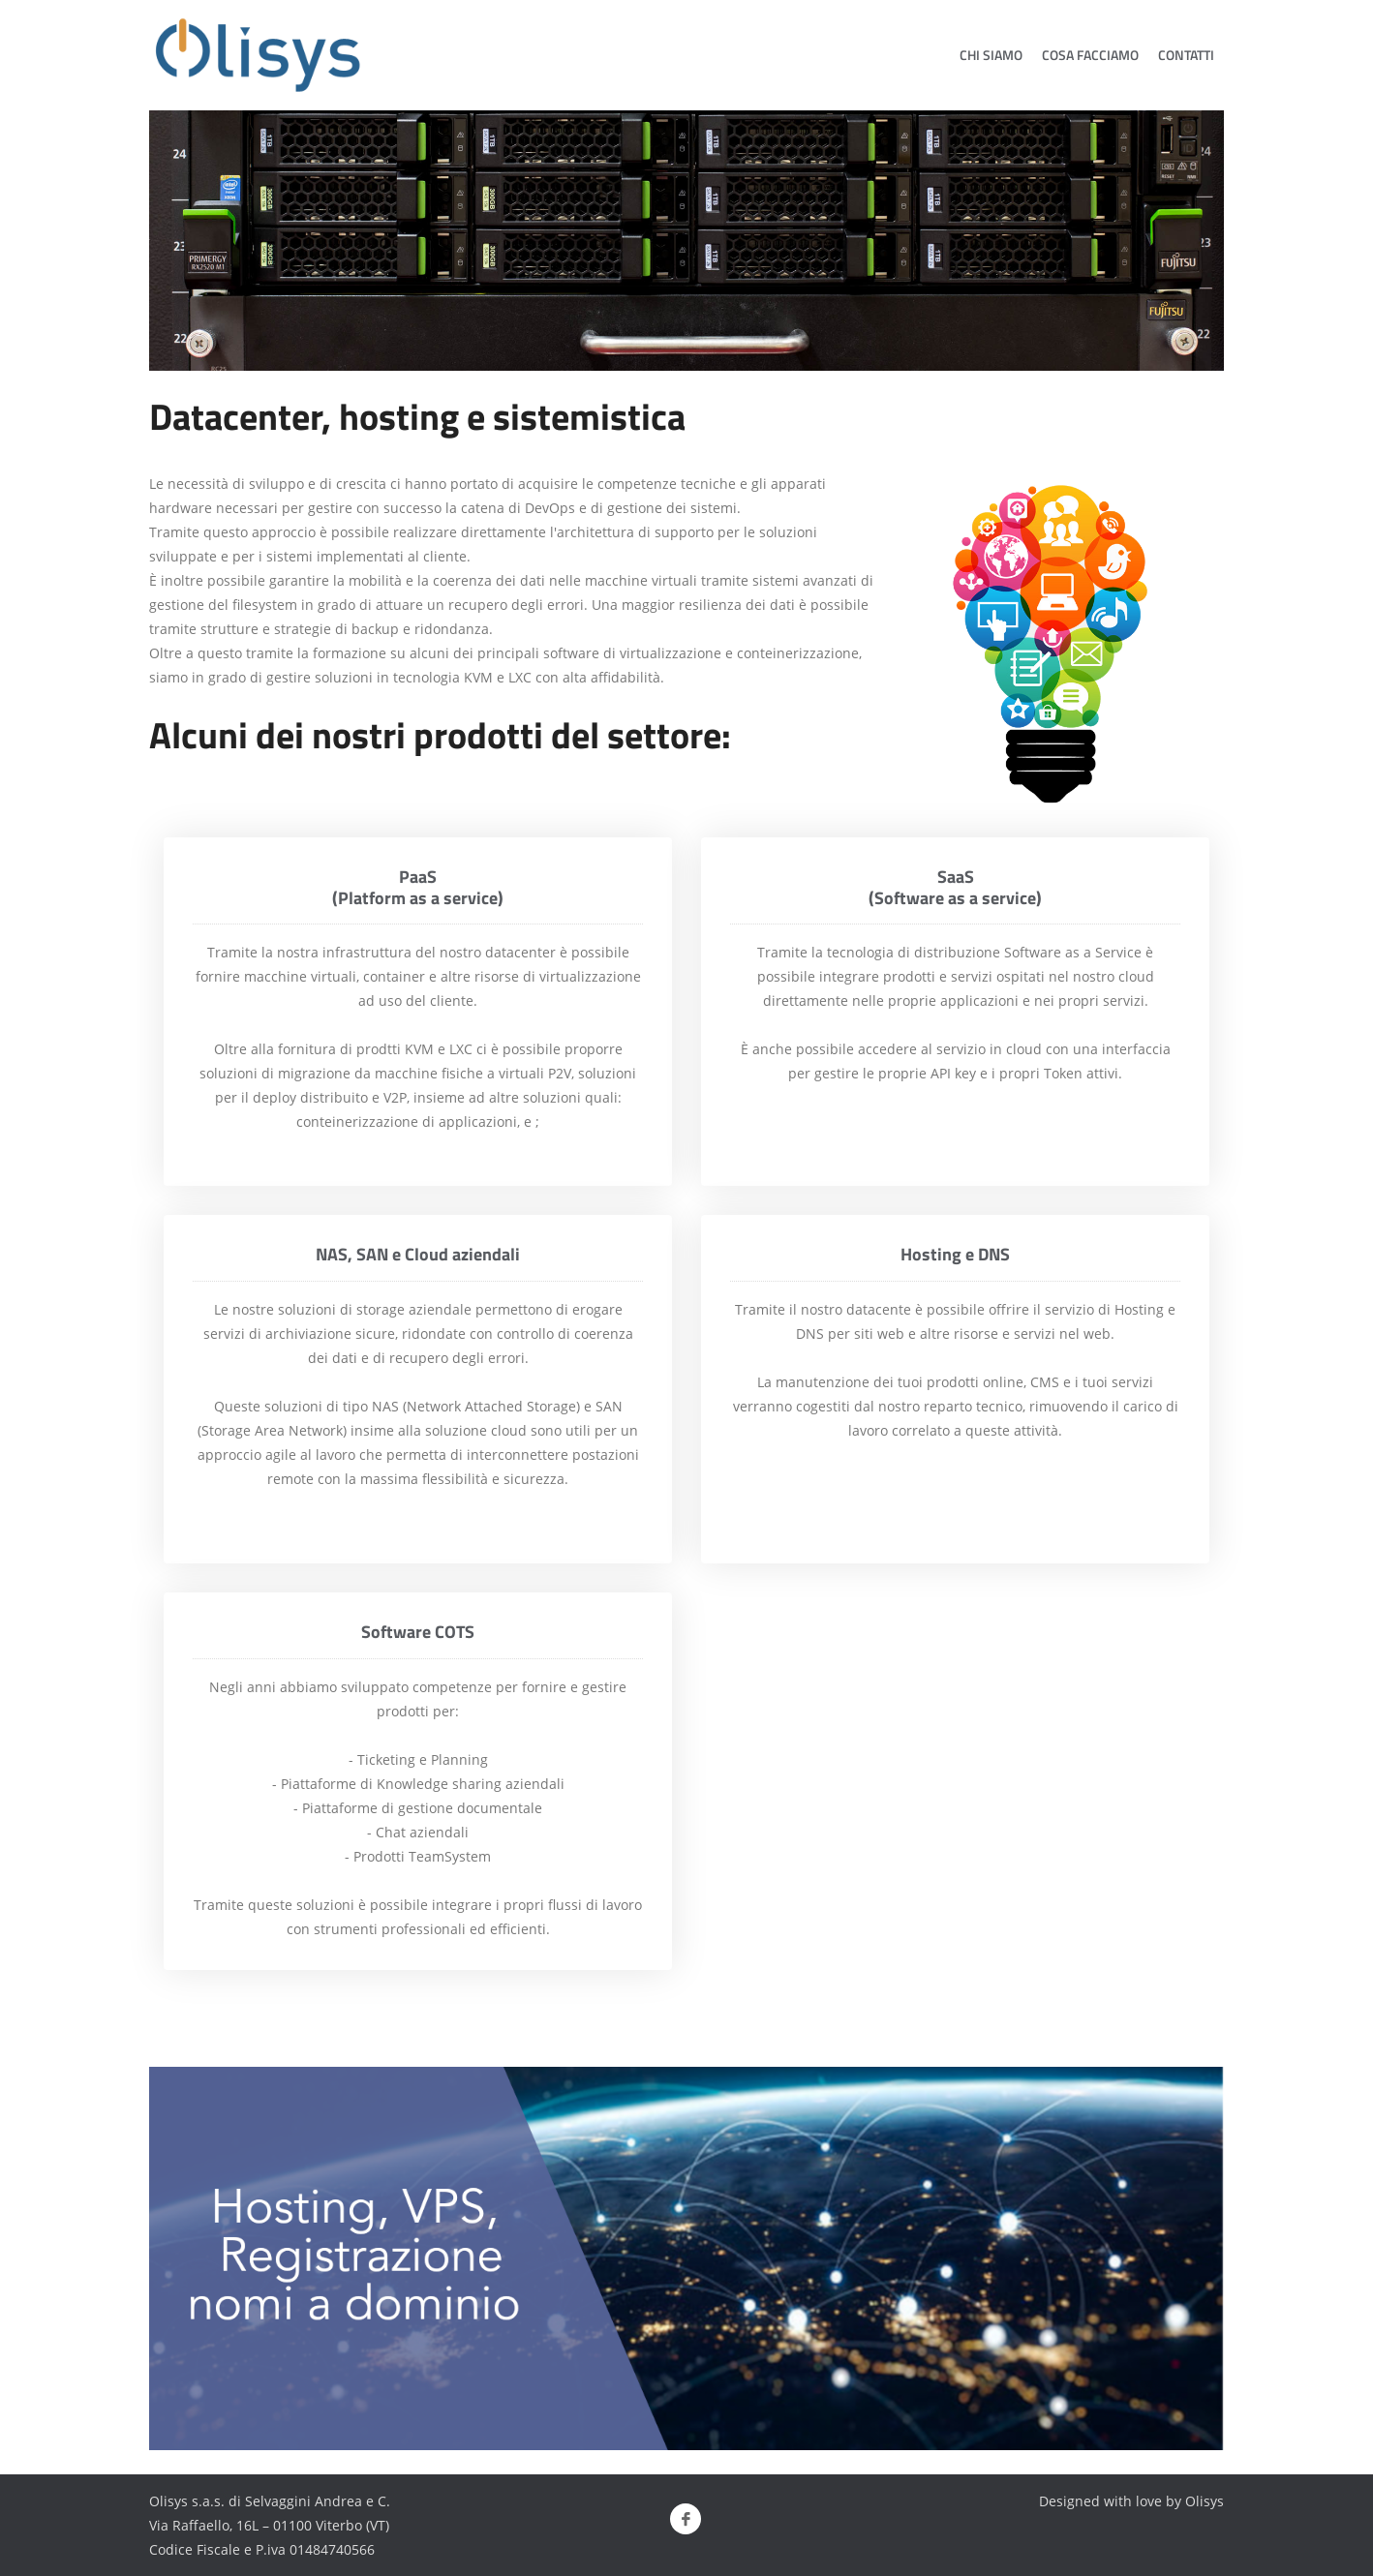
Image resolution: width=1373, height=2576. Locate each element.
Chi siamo (991, 55)
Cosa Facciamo (1090, 55)
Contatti (1186, 55)
